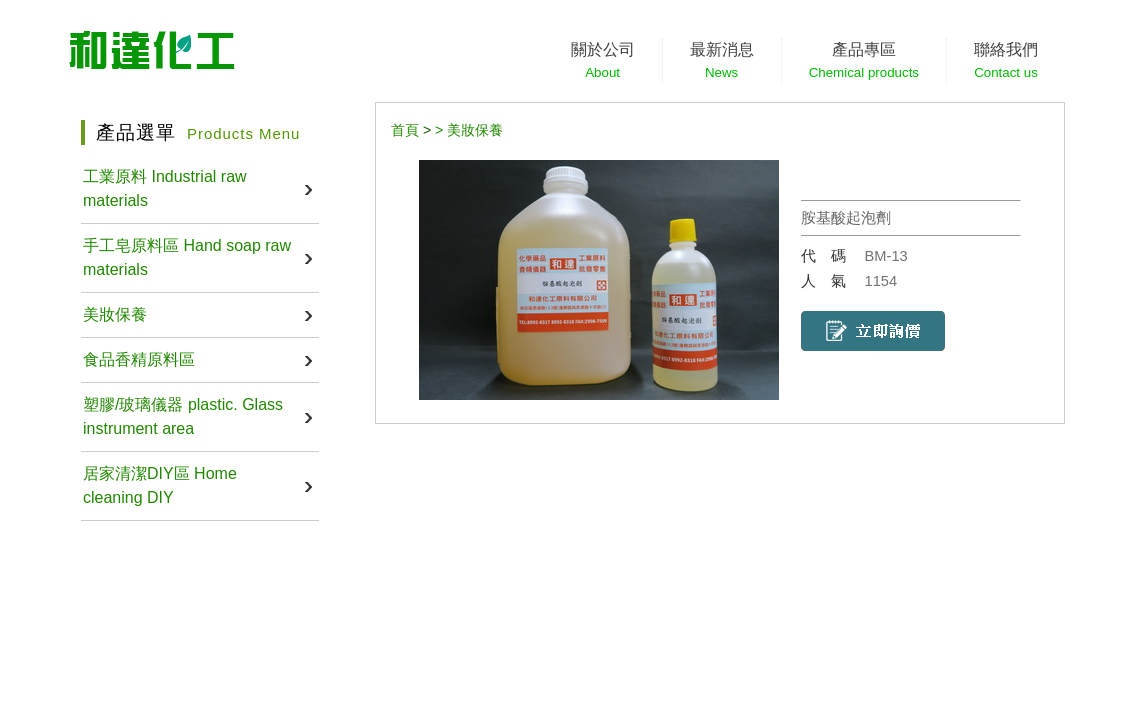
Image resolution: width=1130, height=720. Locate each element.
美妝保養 (115, 314)
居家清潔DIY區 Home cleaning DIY (160, 485)
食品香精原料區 (139, 359)
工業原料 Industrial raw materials (165, 188)
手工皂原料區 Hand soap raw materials (187, 257)
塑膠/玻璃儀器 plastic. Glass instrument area (183, 416)
